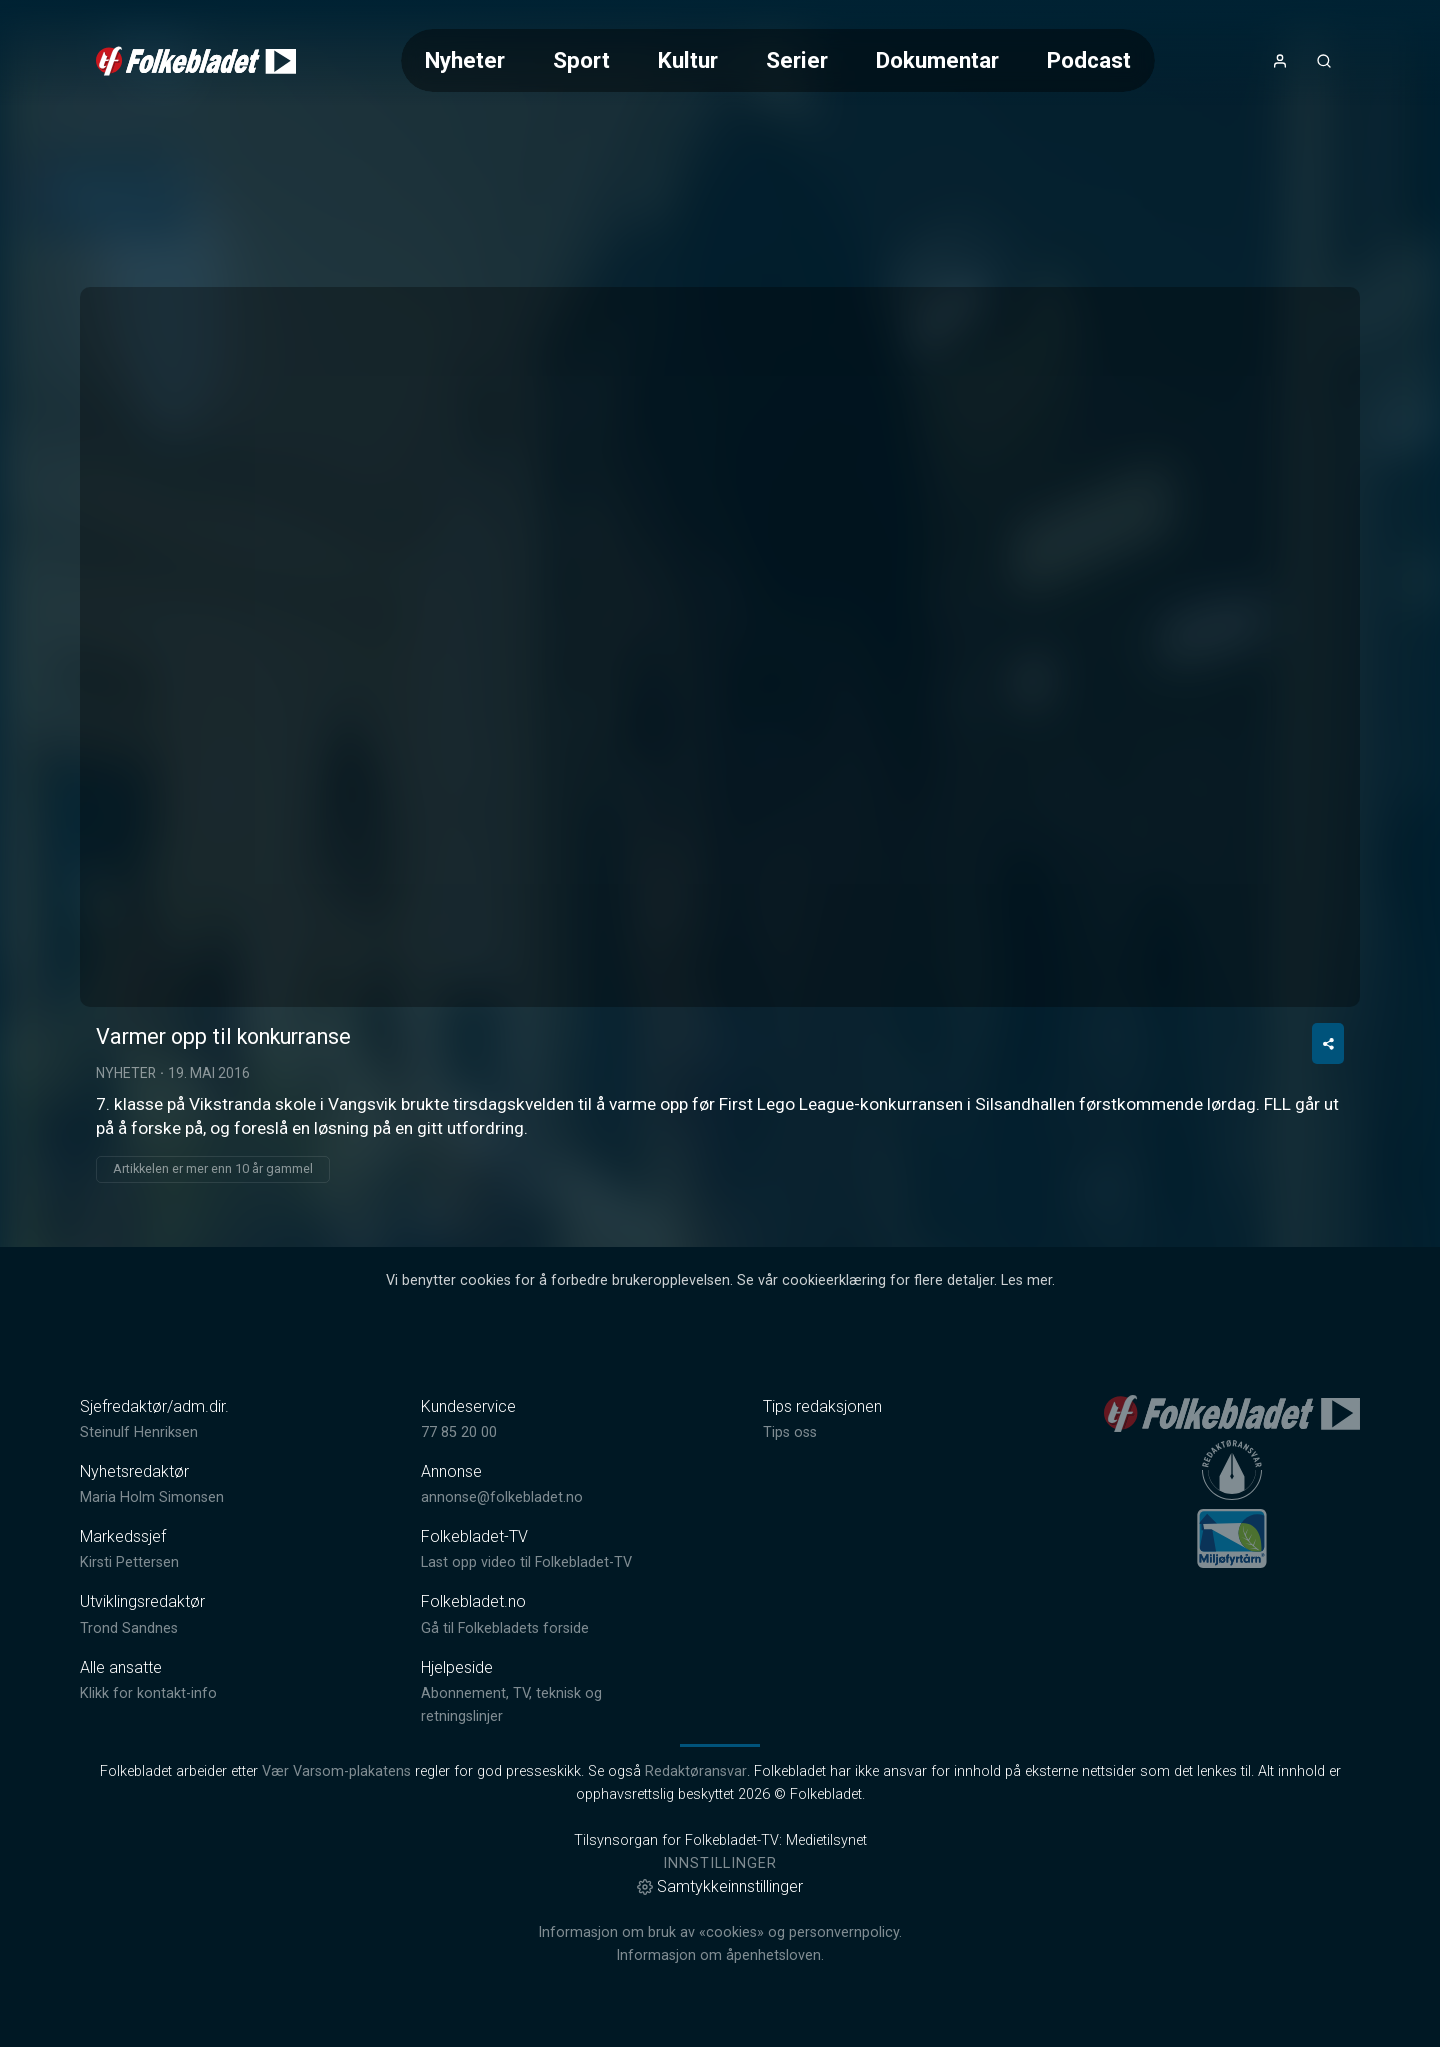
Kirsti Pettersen (129, 1562)
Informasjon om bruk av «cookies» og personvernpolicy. (720, 1932)
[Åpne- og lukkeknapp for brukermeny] (1280, 61)
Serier (797, 60)
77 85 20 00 (459, 1432)
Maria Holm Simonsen (152, 1497)
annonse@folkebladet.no (502, 1497)
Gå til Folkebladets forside (505, 1628)
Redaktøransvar (696, 1771)
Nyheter (465, 60)
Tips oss (790, 1432)
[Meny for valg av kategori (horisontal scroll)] (778, 60)
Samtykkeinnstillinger (720, 1886)
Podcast (1089, 60)
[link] (196, 61)
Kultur (688, 60)
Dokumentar (937, 60)
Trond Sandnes (129, 1628)
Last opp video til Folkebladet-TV (526, 1562)
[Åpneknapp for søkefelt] (1324, 61)
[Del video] (1328, 1043)
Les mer (1026, 1280)
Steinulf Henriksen (139, 1432)
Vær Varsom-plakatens (336, 1771)
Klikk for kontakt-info (148, 1693)
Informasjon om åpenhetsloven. (720, 1955)
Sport (581, 60)
